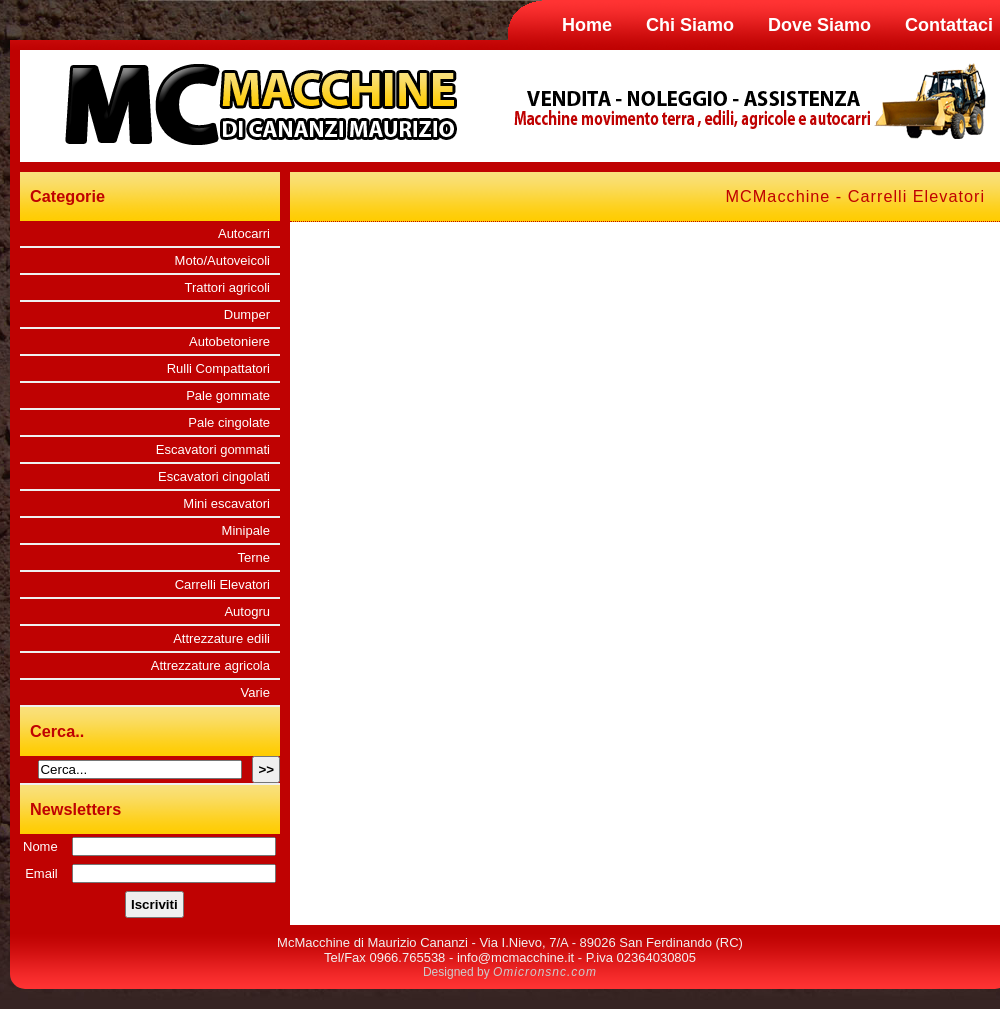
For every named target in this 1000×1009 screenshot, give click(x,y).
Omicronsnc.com (545, 972)
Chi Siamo (690, 25)
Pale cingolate (229, 422)
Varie (255, 692)
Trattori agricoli (227, 287)
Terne (253, 557)
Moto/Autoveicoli (222, 260)
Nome (40, 846)
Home (587, 25)
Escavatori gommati (213, 449)
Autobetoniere (229, 341)
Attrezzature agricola (210, 665)
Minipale (246, 530)
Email (41, 873)
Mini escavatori (226, 503)
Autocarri (244, 233)
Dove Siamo (819, 25)
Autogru (247, 611)
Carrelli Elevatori (222, 584)
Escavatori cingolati (214, 476)
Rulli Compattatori (218, 368)
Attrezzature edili (221, 638)
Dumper (247, 314)
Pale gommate (228, 395)
